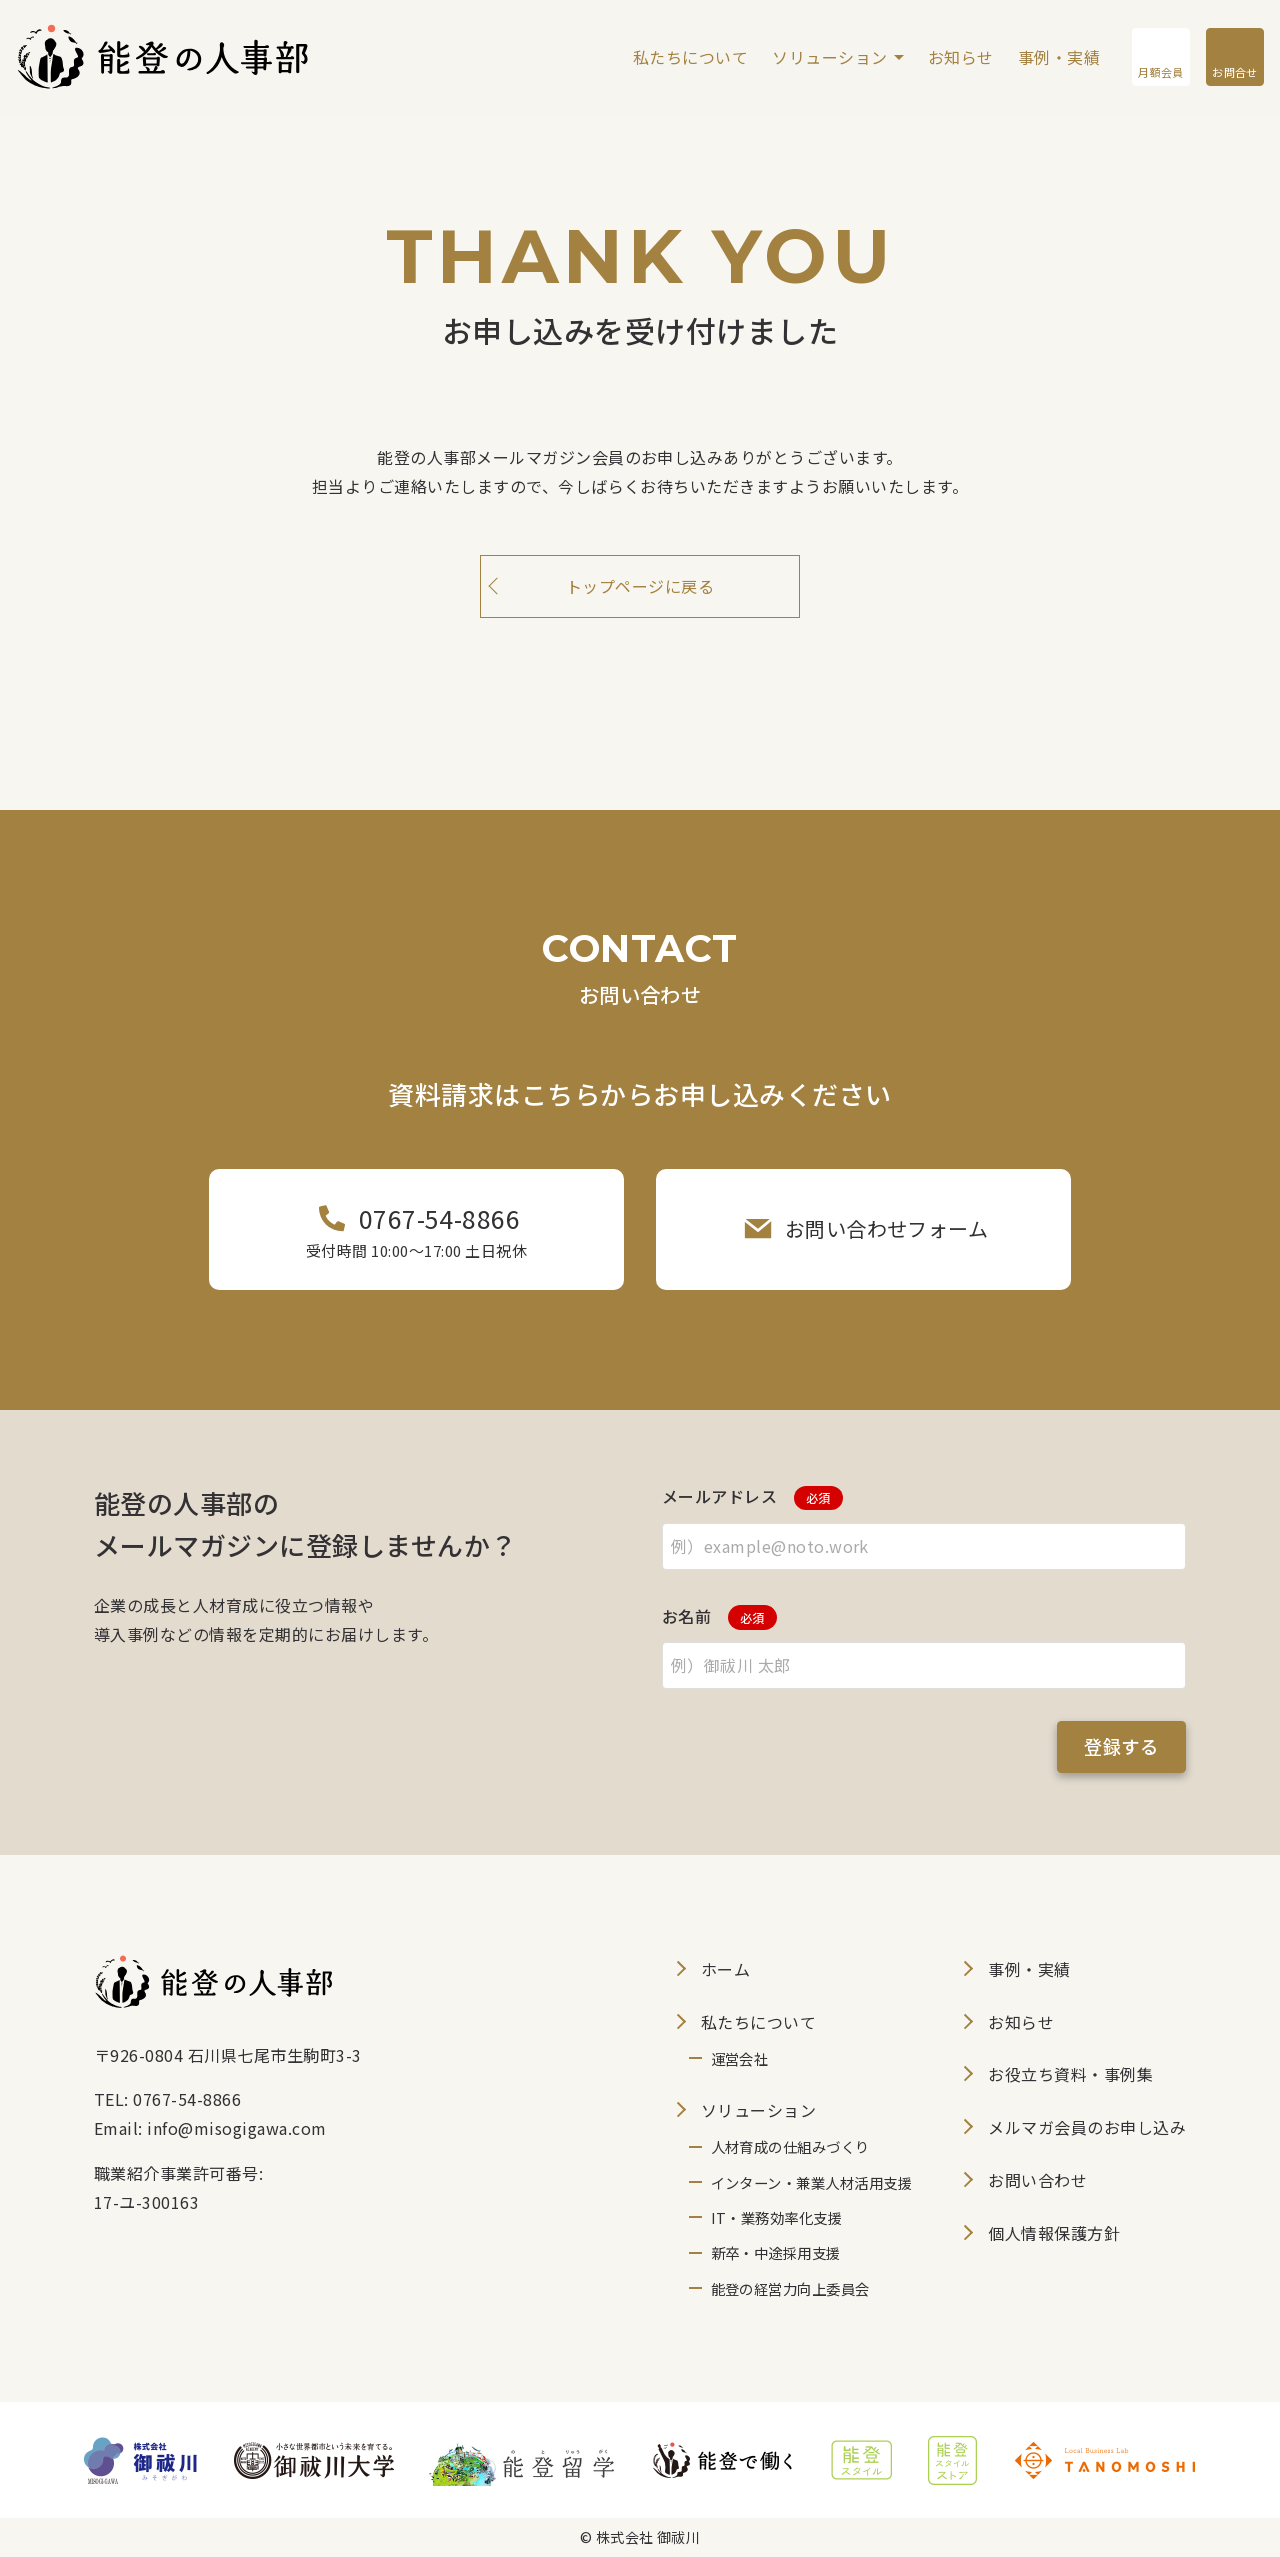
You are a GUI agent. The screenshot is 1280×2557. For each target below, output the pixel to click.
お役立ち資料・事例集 (1070, 2074)
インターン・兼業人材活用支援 (812, 2182)
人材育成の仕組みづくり (790, 2146)
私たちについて (690, 57)
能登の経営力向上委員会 (790, 2288)
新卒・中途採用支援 (776, 2252)
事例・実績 (1059, 57)
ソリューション (829, 57)
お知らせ (961, 57)
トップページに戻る (640, 586)
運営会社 (740, 2058)
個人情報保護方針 (1054, 2233)
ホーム (725, 1969)
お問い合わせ (1037, 2180)
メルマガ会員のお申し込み (1087, 2127)
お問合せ (1235, 72)
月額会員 (1158, 70)
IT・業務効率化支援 (777, 2217)
